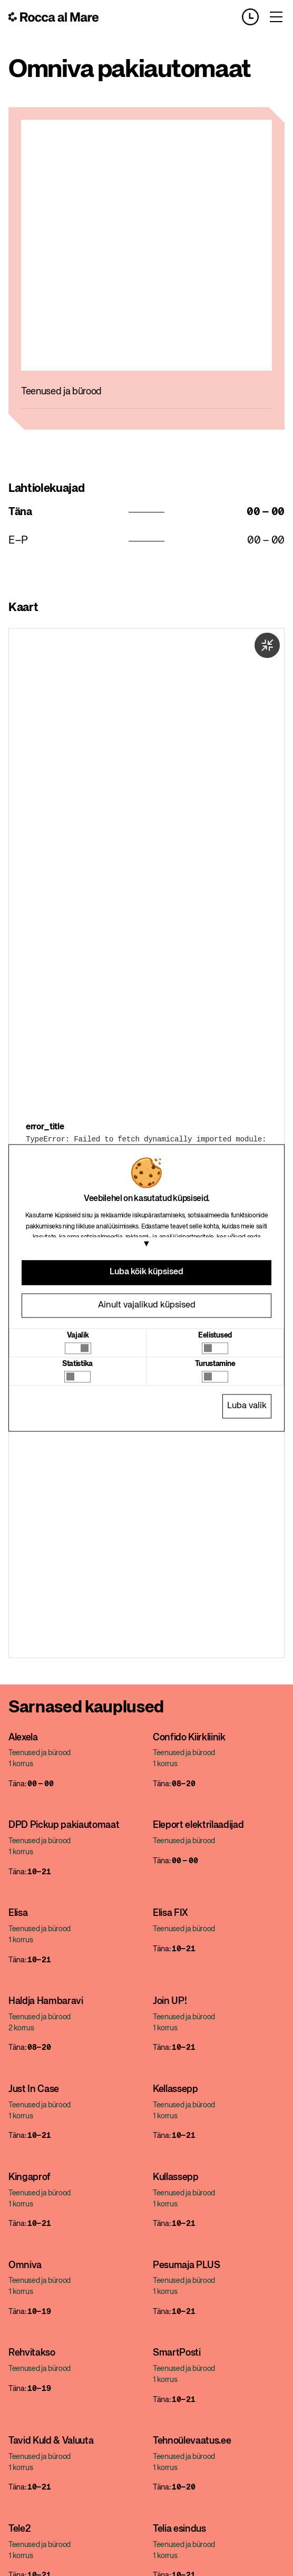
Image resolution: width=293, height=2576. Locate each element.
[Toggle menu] (276, 16)
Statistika (77, 1364)
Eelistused (215, 1335)
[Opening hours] (254, 16)
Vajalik (78, 1335)
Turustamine (215, 1364)
